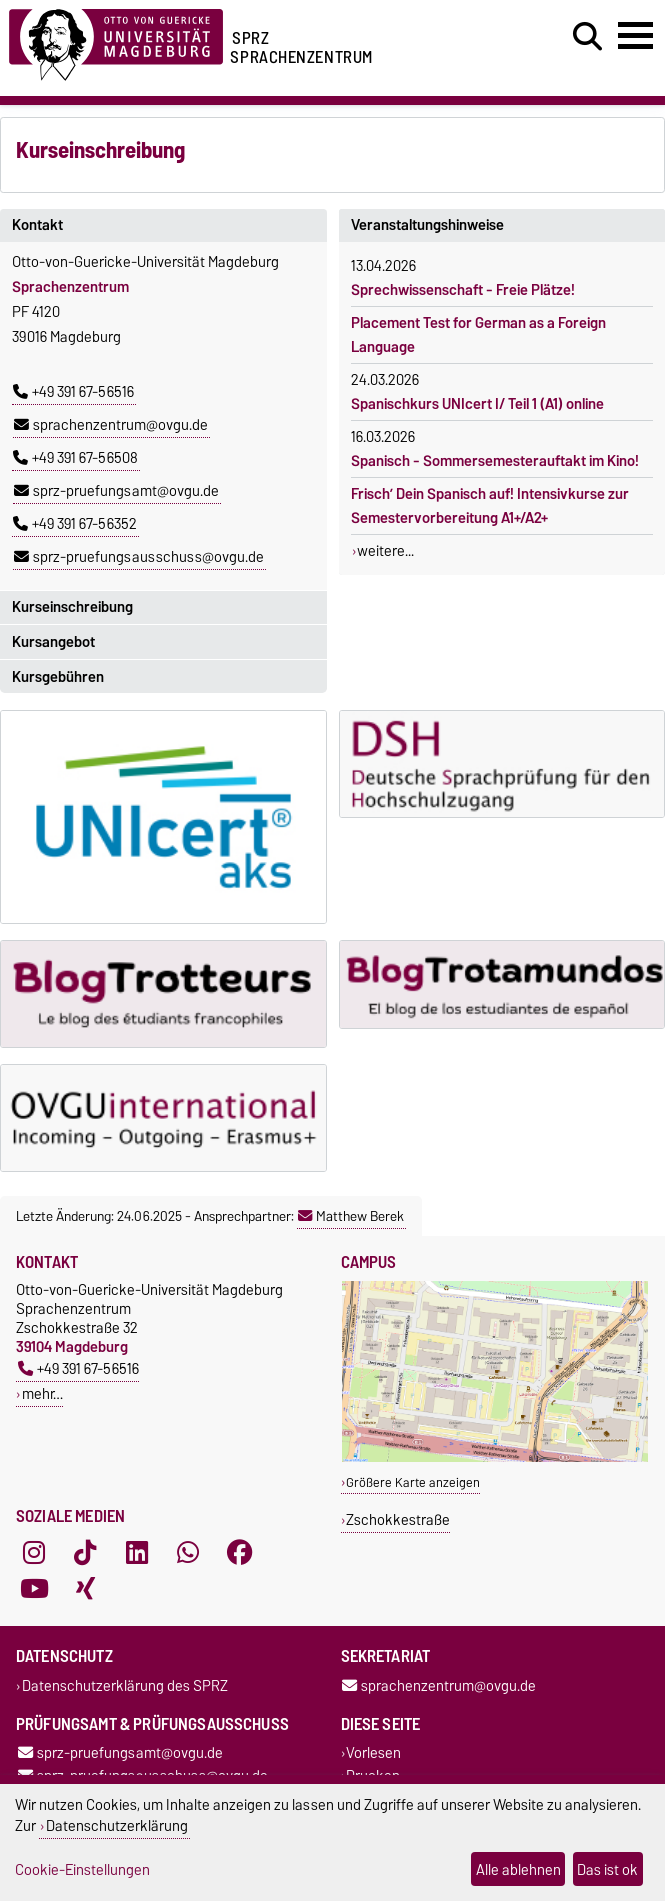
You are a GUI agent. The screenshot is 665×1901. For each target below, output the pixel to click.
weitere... (385, 551)
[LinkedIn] (137, 1552)
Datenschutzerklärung (117, 1825)
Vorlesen (373, 1753)
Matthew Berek (351, 1216)
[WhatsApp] (188, 1552)
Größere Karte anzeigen (413, 1482)
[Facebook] (240, 1552)
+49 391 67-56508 (75, 458)
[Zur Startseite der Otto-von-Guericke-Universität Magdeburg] (116, 41)
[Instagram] (34, 1552)
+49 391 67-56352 (75, 524)
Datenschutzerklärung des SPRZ (125, 1685)
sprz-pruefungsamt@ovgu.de (116, 491)
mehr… (42, 1393)
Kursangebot (53, 642)
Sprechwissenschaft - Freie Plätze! (463, 290)
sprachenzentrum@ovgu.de (111, 425)
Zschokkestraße (398, 1519)
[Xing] (85, 1588)
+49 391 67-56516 (73, 392)
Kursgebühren (58, 677)
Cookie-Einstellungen (82, 1869)
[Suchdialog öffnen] (587, 37)
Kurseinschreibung (72, 607)
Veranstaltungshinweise (427, 225)
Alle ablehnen (518, 1869)
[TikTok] (85, 1552)
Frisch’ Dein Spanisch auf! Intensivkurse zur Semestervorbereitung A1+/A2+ (490, 506)
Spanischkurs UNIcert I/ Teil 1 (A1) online (477, 404)
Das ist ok (607, 1869)
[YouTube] (34, 1588)
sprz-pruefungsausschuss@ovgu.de (139, 557)
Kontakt (37, 225)
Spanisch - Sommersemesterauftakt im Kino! (495, 461)
